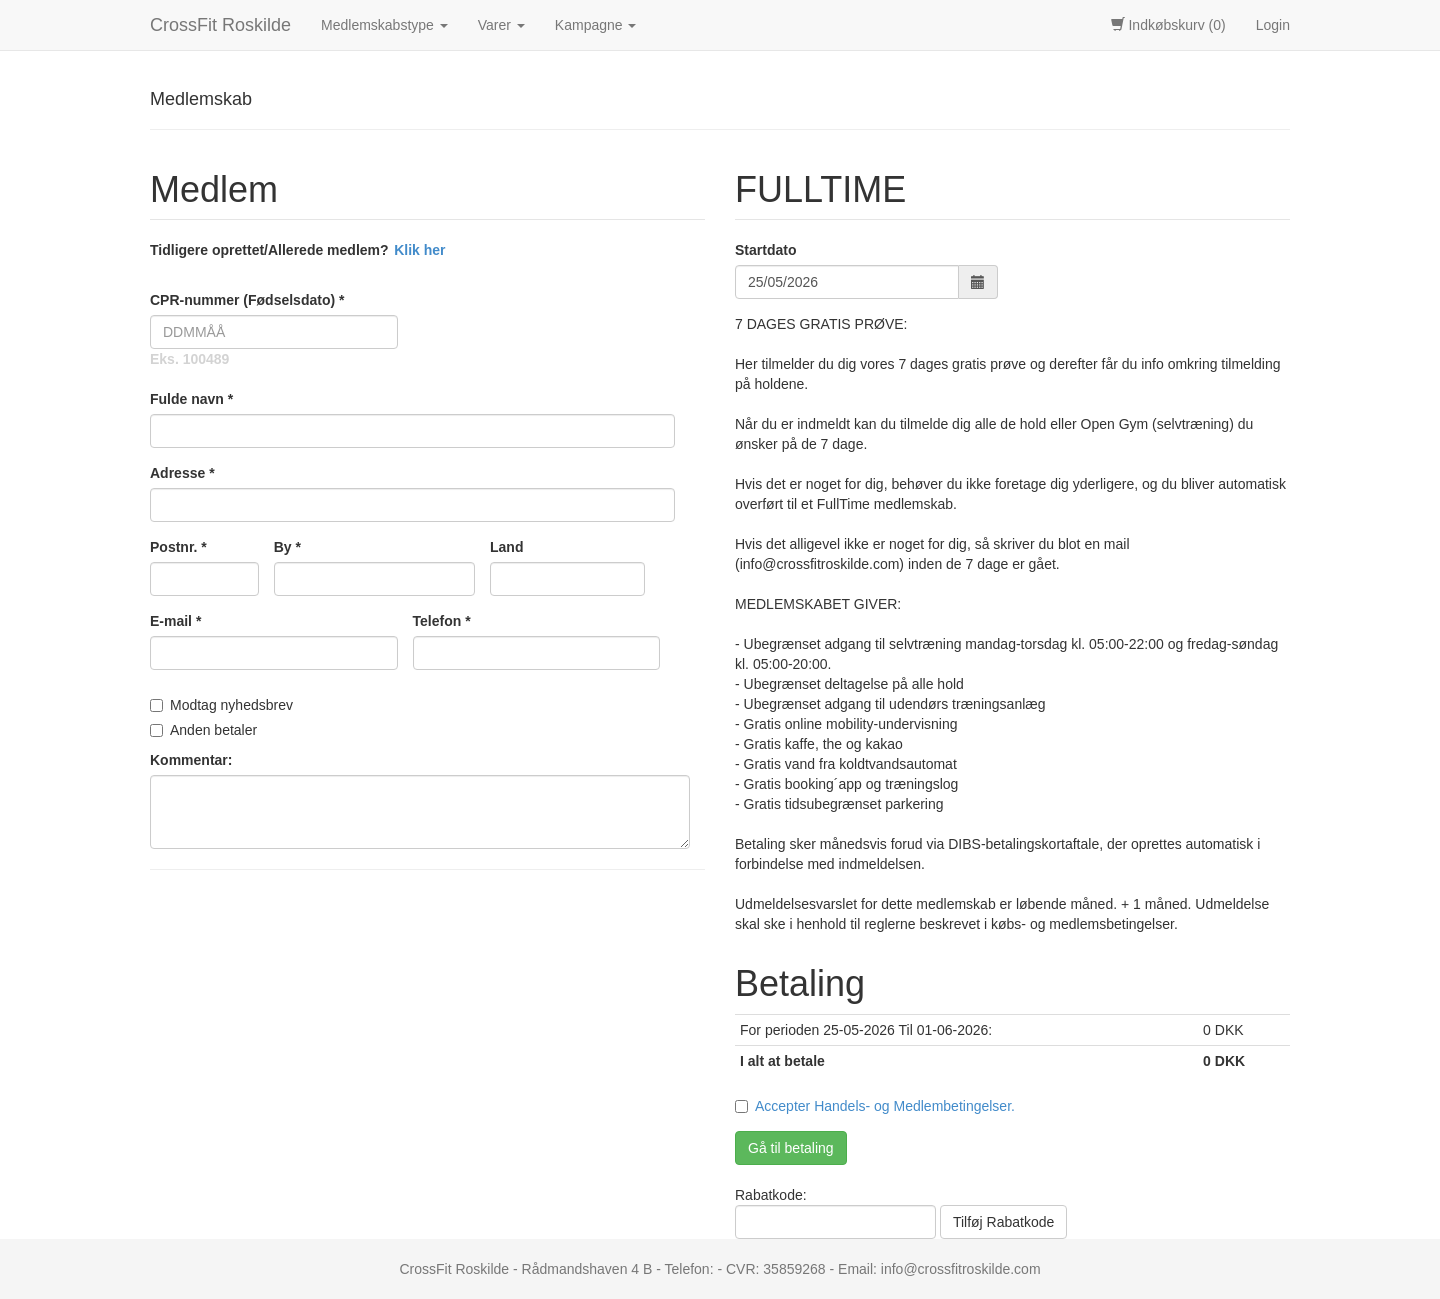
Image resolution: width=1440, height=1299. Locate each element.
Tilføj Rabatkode (1003, 1222)
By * (287, 547)
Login (1273, 25)
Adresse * (182, 473)
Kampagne (596, 25)
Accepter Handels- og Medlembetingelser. (885, 1106)
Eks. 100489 (189, 359)
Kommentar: (191, 760)
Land (506, 547)
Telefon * (442, 621)
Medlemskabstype (384, 25)
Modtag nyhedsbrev (221, 705)
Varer (501, 25)
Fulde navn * (191, 399)
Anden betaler (203, 730)
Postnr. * (178, 547)
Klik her (419, 250)
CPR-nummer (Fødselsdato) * (247, 300)
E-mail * (175, 621)
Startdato (765, 250)
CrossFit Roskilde (220, 25)
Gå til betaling (791, 1148)
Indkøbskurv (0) (1168, 25)
